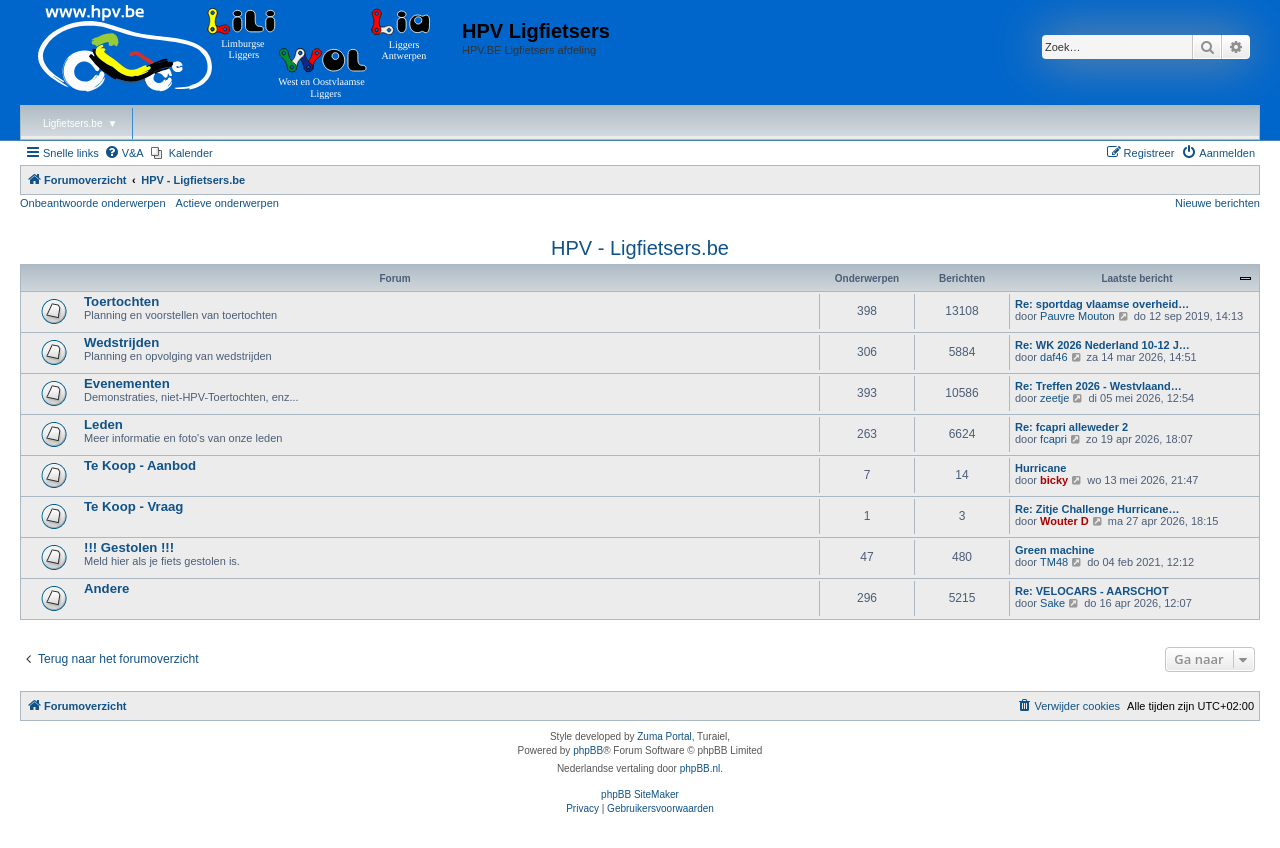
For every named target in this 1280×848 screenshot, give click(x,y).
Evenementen (127, 383)
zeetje (1054, 398)
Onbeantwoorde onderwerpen (93, 203)
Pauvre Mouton (1077, 316)
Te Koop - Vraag (133, 506)
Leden (103, 424)
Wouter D (1064, 521)
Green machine (1054, 550)
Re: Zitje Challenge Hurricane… (1097, 509)
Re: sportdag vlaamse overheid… (1102, 304)
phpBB (588, 750)
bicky (1054, 480)
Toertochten (121, 301)
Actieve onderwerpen (227, 203)
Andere (106, 588)
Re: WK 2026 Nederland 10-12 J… (1102, 345)
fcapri (1053, 439)
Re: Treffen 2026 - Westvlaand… (1098, 386)
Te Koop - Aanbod (140, 465)
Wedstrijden (121, 342)
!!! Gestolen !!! (129, 547)
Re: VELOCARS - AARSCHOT (1092, 591)
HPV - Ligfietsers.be (640, 248)
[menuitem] (124, 153)
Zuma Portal (664, 736)
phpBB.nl (700, 768)
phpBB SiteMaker (640, 794)
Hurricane (1040, 468)
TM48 (1054, 562)
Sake (1052, 603)
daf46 (1054, 357)
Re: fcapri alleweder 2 (1071, 427)
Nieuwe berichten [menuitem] (1217, 203)
